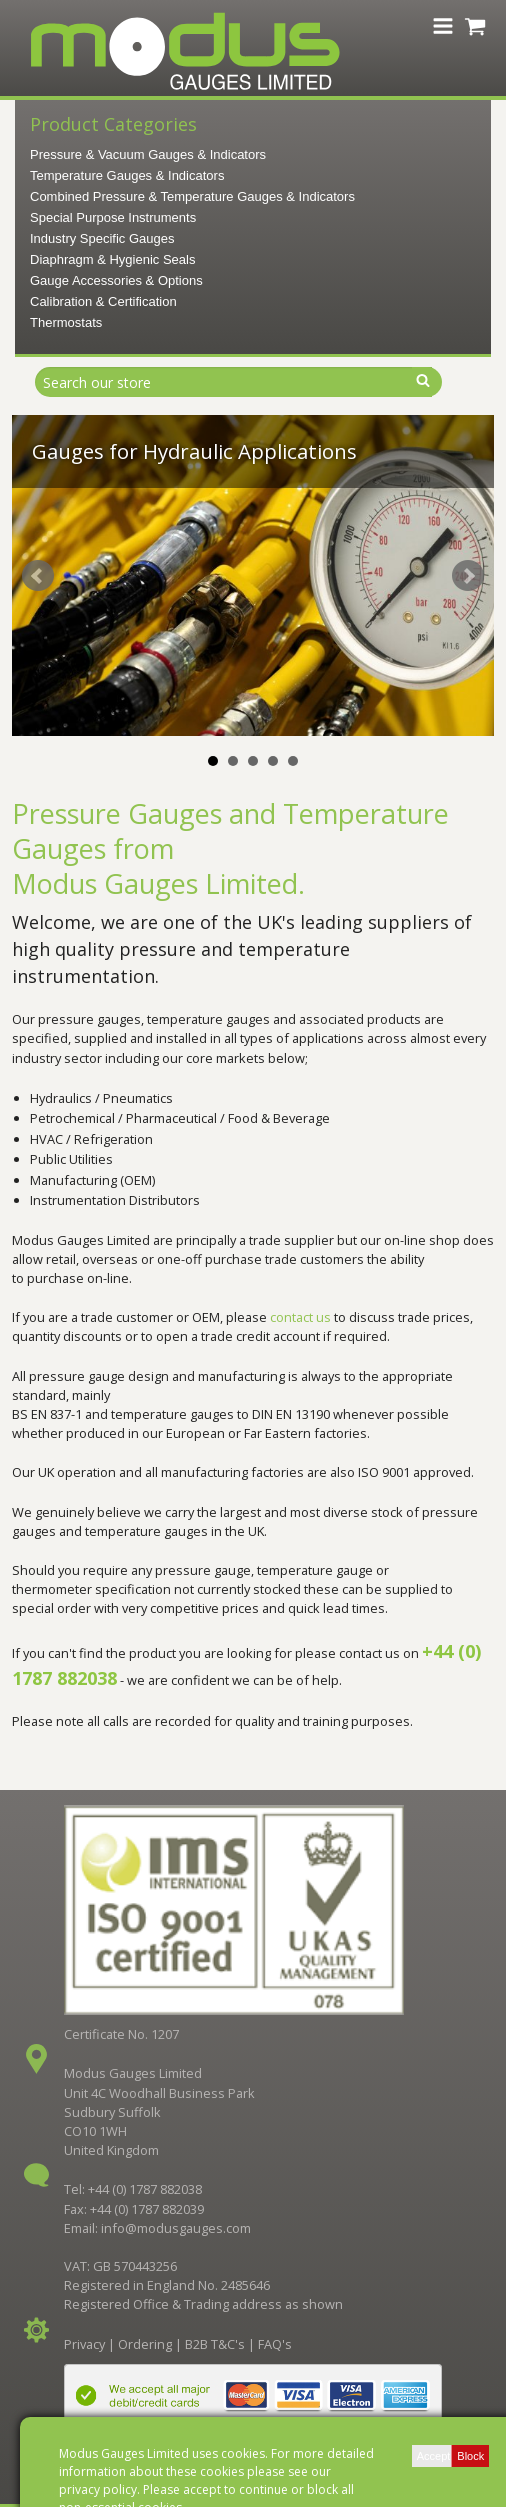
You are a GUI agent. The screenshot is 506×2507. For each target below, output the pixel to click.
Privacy (84, 2344)
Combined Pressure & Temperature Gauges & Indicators (192, 196)
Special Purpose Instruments (113, 217)
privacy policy (98, 2489)
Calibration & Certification (103, 301)
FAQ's (275, 2344)
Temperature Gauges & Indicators (127, 175)
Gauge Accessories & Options (116, 280)
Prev (38, 576)
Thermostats (66, 322)
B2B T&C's (215, 2344)
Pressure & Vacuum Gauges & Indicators (148, 154)
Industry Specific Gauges (102, 238)
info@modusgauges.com (176, 2228)
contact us (300, 1317)
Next (468, 576)
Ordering (145, 2344)
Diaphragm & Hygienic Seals (112, 259)
